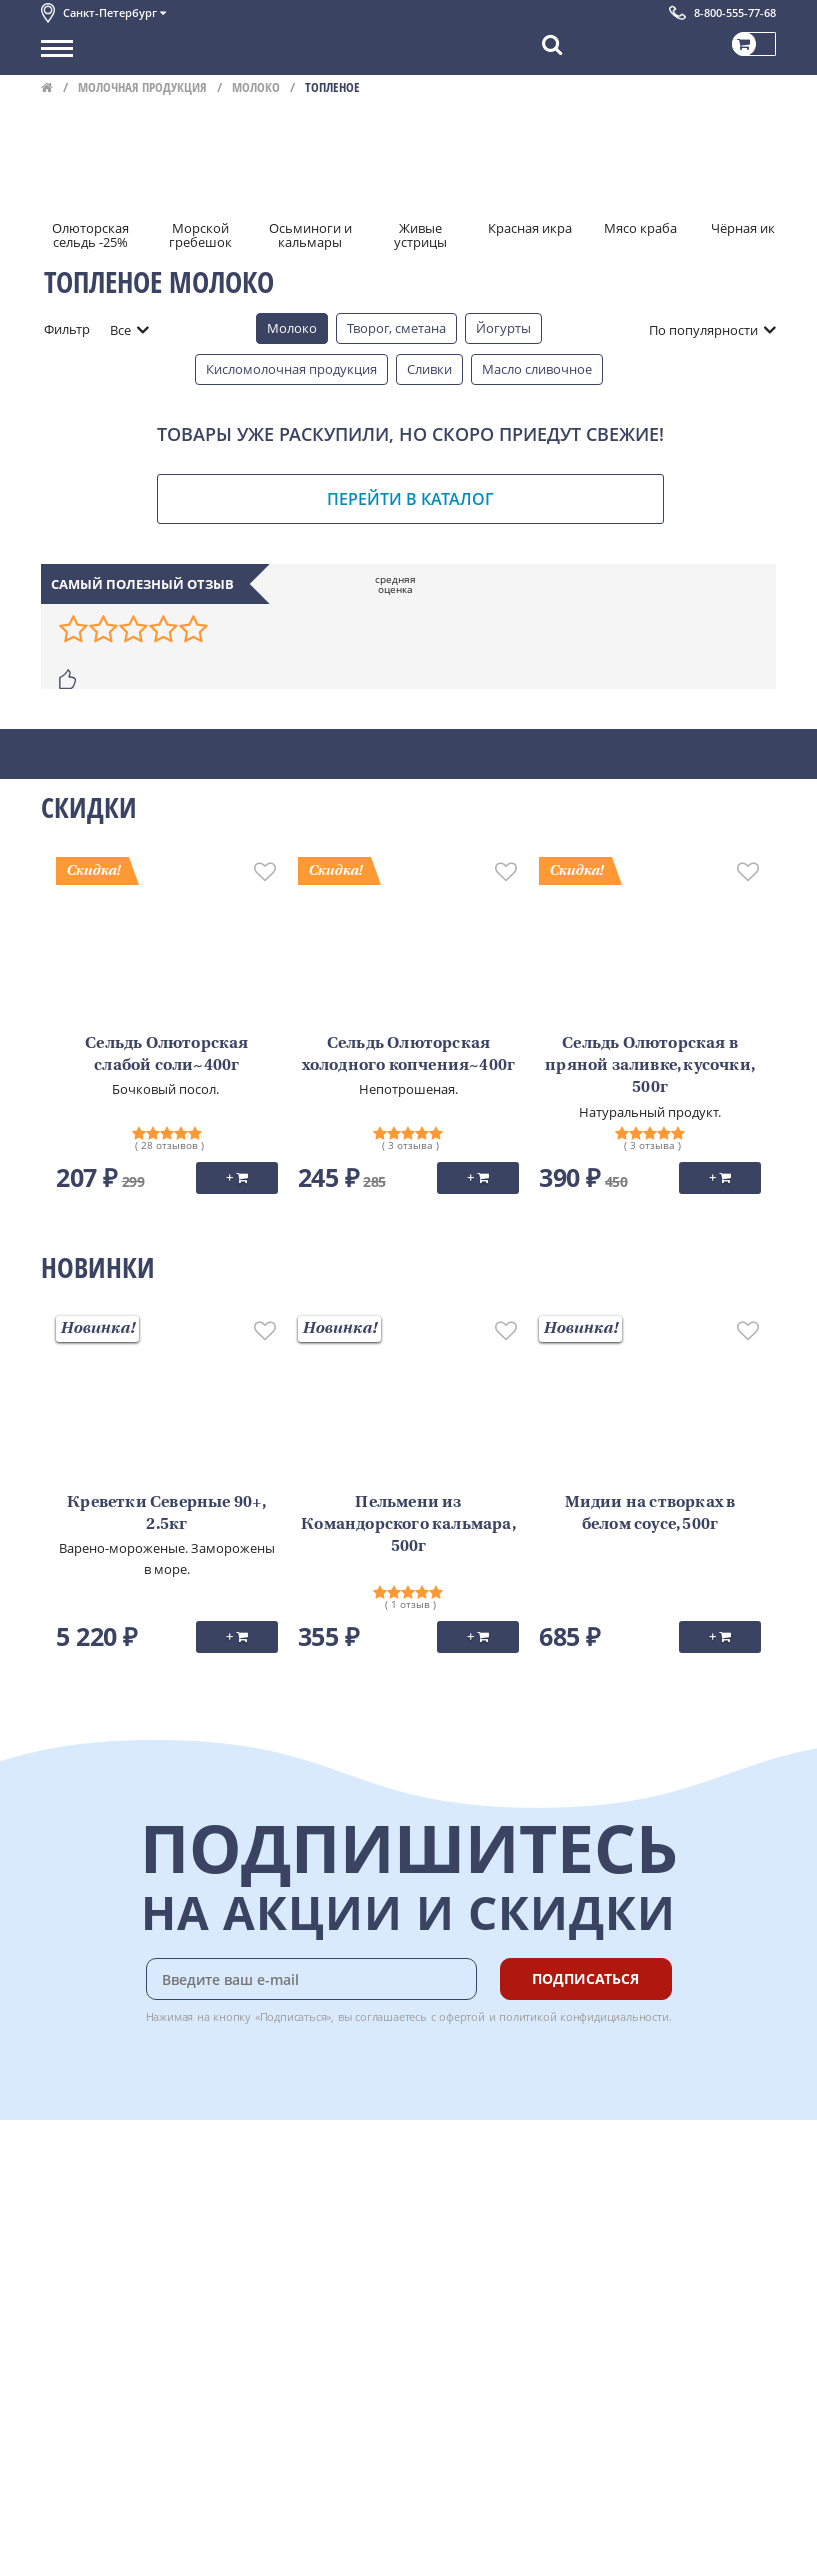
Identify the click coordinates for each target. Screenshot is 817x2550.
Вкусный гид (297, 2284)
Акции (60, 2284)
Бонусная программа (325, 2218)
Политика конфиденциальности (140, 2329)
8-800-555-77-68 (735, 12)
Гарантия (287, 2240)
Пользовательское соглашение (138, 2306)
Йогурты (503, 328)
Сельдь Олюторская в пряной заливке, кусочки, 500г (650, 1066)
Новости (67, 2262)
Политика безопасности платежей (147, 2351)
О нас (58, 2195)
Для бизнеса (79, 2499)
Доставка (286, 2173)
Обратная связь (90, 2240)
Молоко (256, 87)
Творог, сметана (396, 328)
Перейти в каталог (410, 499)
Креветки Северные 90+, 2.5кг (166, 1514)
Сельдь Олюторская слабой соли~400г (166, 1055)
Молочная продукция (142, 87)
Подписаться (585, 1978)
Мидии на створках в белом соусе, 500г (650, 1514)
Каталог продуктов (100, 2173)
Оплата (280, 2195)
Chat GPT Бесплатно (477, 2187)
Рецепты (285, 2262)
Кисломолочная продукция (291, 369)
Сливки (429, 369)
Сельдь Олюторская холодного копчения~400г (409, 1055)
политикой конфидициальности (584, 2016)
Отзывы (65, 2395)
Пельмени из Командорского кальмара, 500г (408, 1525)
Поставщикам (84, 2477)
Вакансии (70, 2521)
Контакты (71, 2218)
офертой (462, 2016)
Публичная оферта (99, 2373)
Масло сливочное (537, 369)
